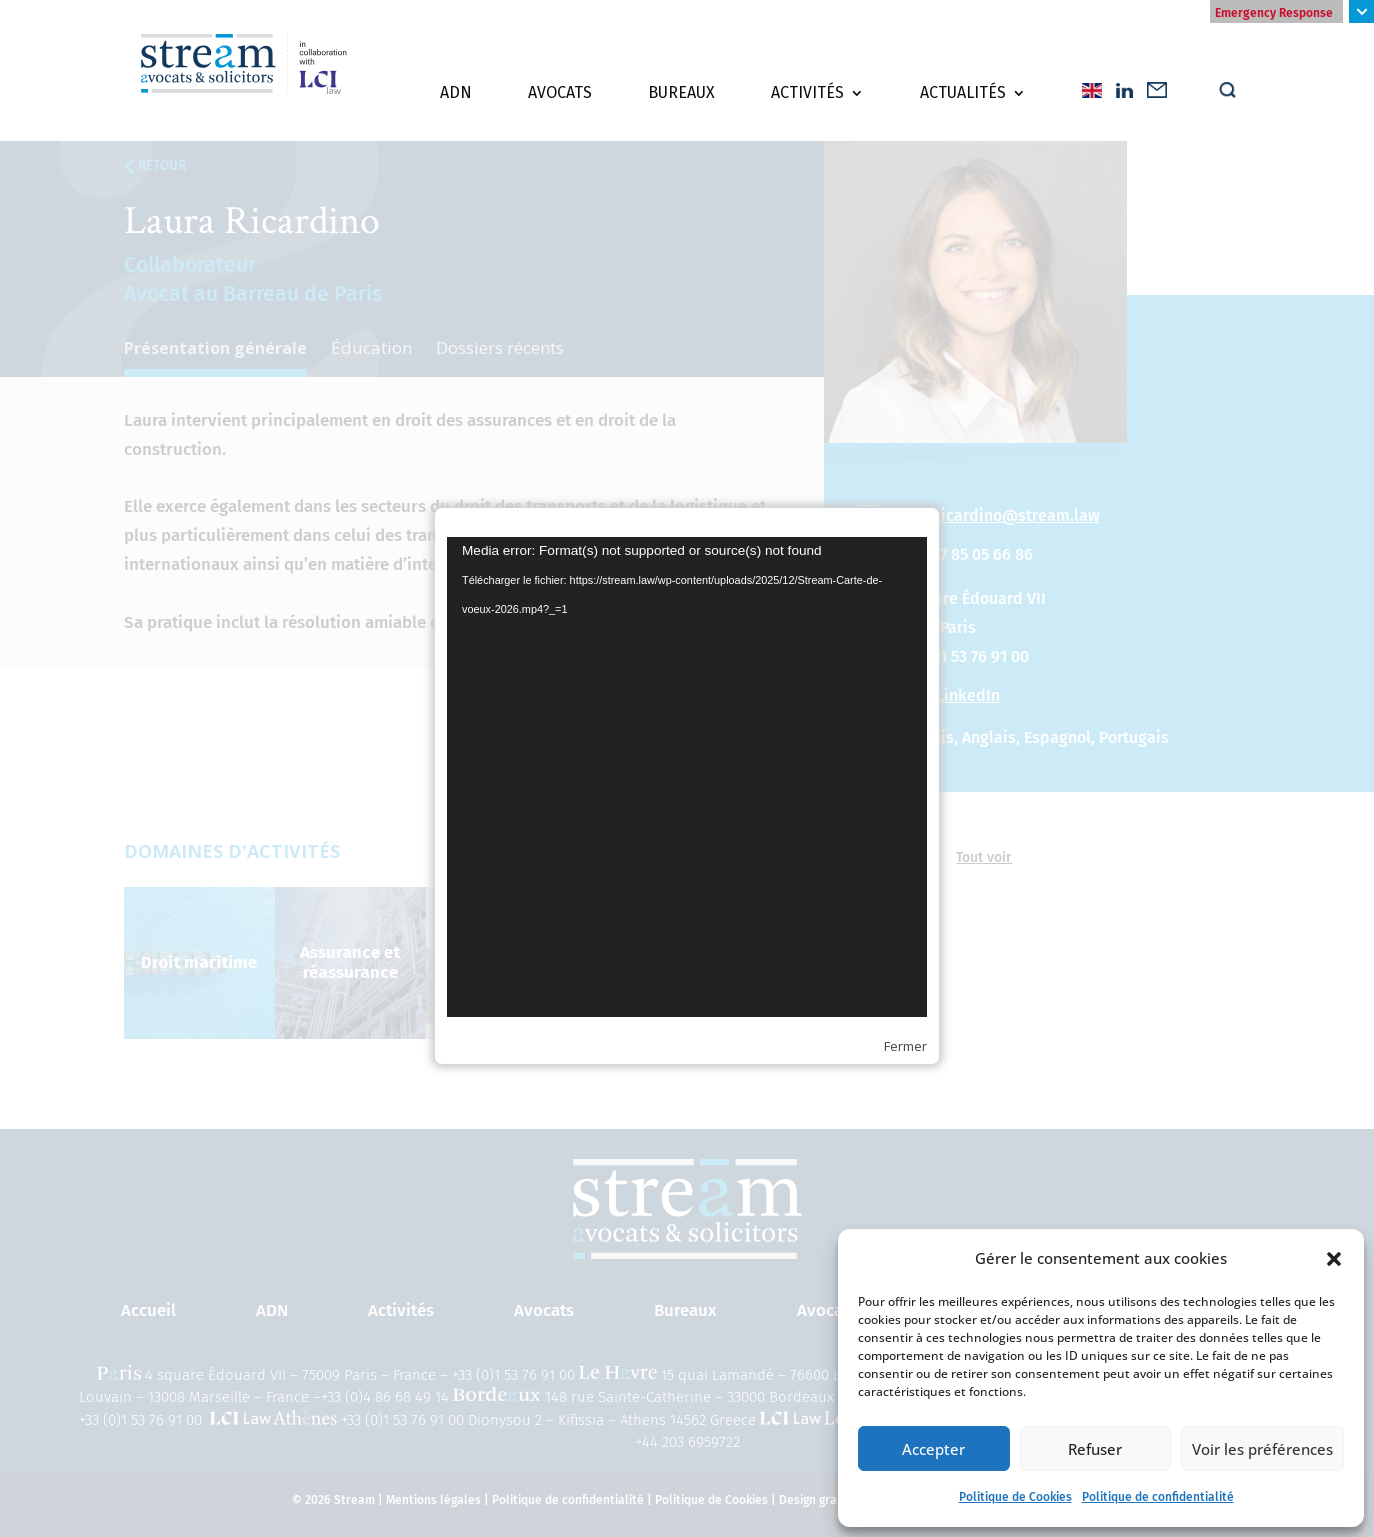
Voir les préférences (1262, 1449)
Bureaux (681, 101)
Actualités (963, 101)
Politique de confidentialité (1158, 1497)
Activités (807, 101)
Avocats (560, 101)
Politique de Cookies (1015, 1497)
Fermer (905, 1046)
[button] (1334, 1259)
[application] (687, 777)
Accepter (933, 1449)
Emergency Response (1274, 13)
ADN (456, 101)
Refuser (1095, 1449)
